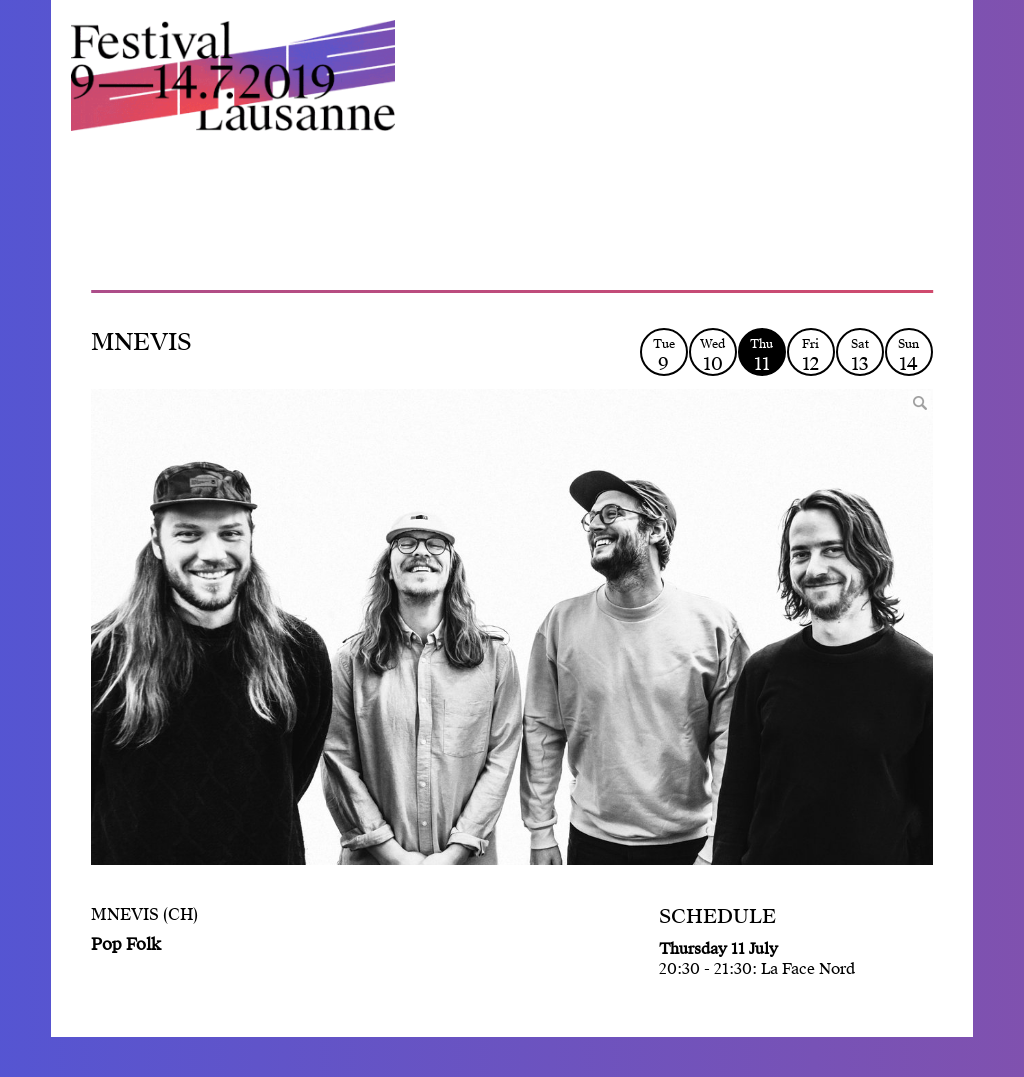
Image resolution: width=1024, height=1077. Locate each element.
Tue (664, 355)
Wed (713, 355)
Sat (860, 355)
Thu (762, 355)
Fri (811, 355)
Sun (909, 355)
